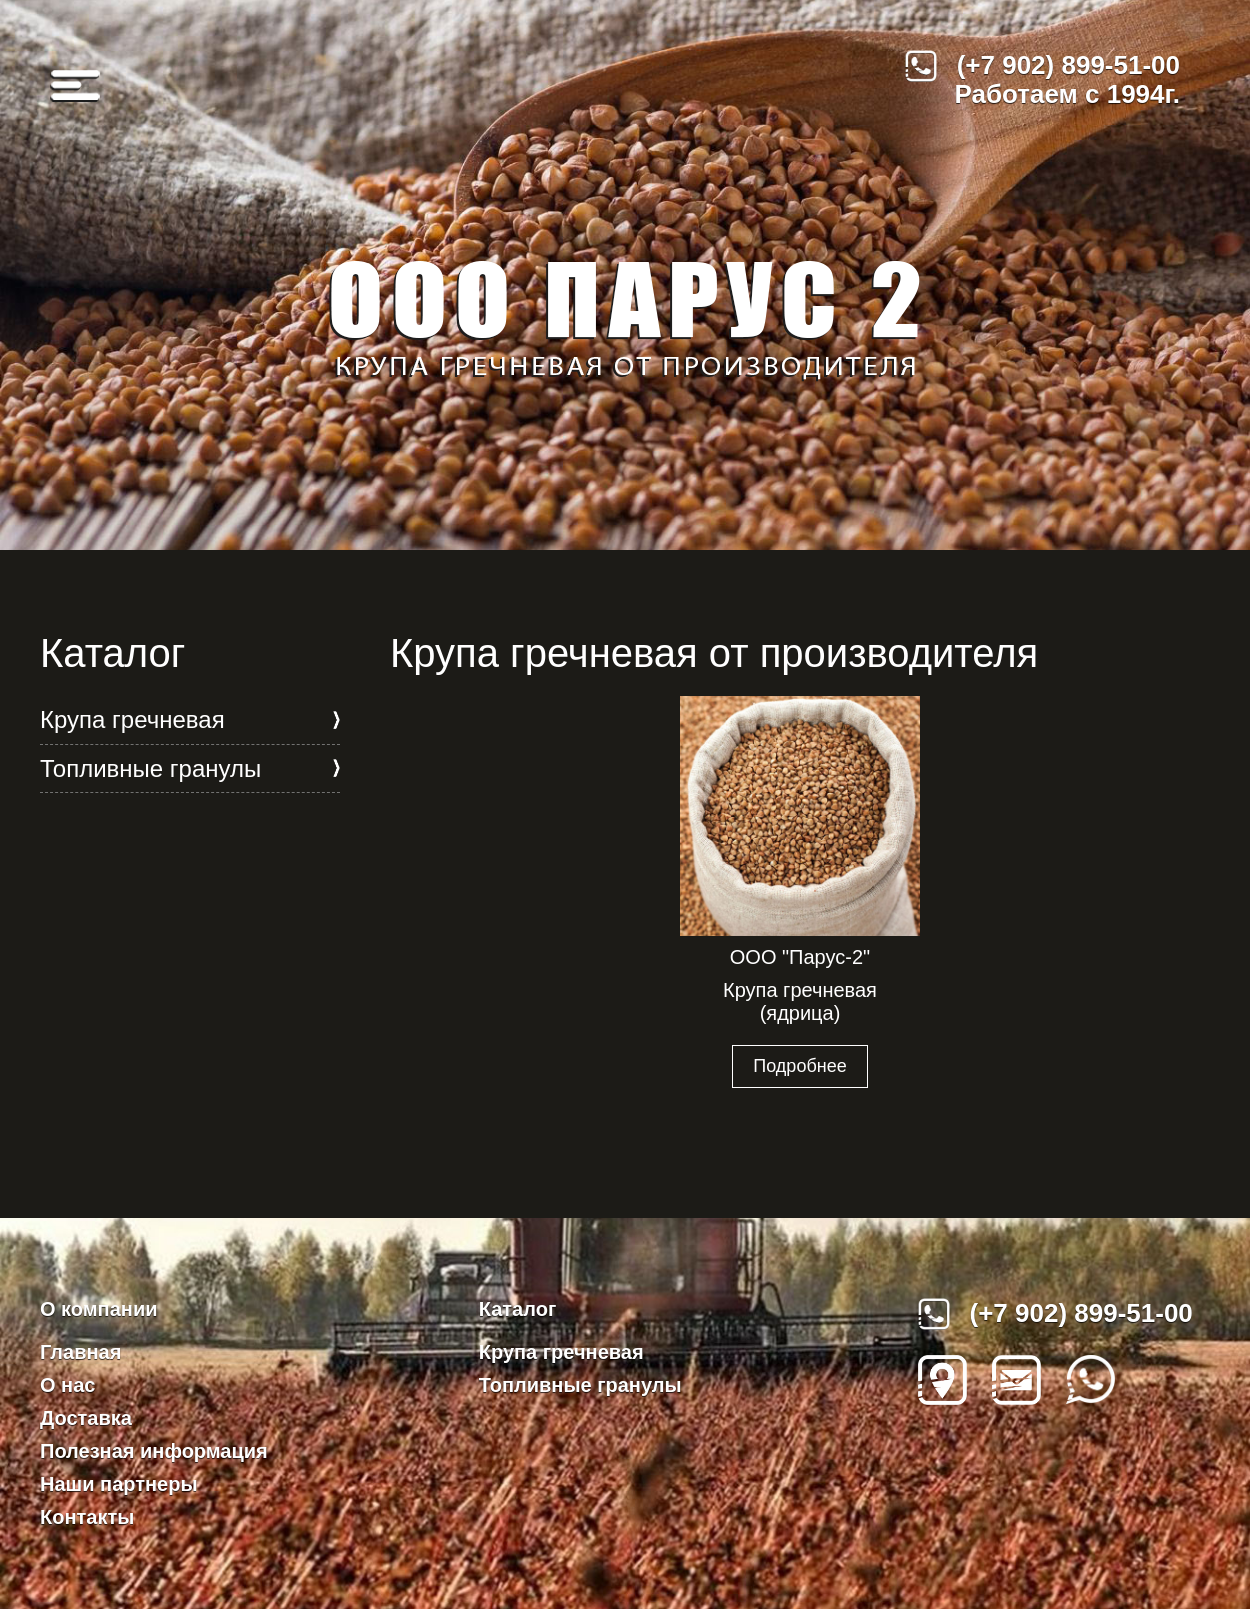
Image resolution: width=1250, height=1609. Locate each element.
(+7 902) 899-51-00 (1042, 66)
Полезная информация (154, 1451)
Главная (80, 1352)
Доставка (86, 1418)
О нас (67, 1385)
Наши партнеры (119, 1484)
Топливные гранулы (150, 768)
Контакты (87, 1517)
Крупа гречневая (132, 719)
